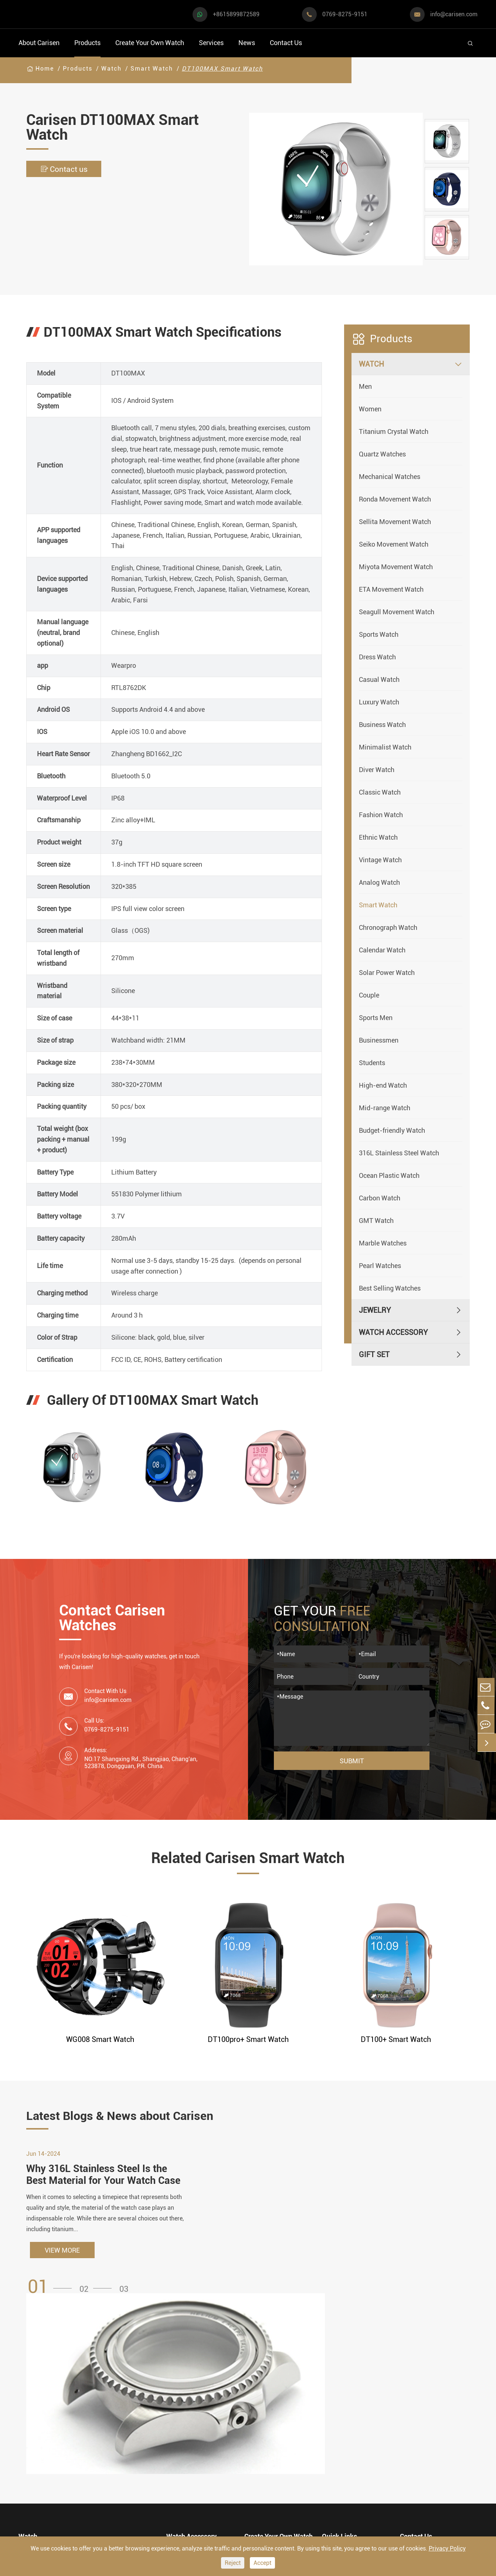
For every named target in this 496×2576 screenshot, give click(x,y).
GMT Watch (376, 1220)
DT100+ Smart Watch (396, 2039)
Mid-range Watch (384, 1108)
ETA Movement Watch (391, 589)
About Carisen (39, 43)
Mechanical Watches (389, 476)
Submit (352, 1761)
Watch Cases (187, 2403)
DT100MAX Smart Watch (222, 68)
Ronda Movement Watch (395, 499)
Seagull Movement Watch (396, 612)
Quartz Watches (382, 454)
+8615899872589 (236, 14)
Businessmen (378, 1040)
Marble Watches (383, 1243)
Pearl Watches (380, 1266)
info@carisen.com (454, 14)
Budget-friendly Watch (392, 1130)
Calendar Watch (382, 950)
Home (44, 68)
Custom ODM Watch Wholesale (277, 2452)
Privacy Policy (447, 2548)
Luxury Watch (379, 702)
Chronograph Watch (388, 927)
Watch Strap (186, 2431)
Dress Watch (377, 657)
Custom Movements (276, 2473)
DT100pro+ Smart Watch (248, 2039)
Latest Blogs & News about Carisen (131, 2117)
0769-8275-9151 (344, 14)
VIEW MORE (62, 2270)
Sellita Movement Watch (395, 522)
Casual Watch (379, 679)
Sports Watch (378, 634)
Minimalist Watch (385, 747)
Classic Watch (380, 792)
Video (331, 2417)
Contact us (67, 169)
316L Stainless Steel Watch (399, 1153)
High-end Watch (383, 1085)
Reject (233, 2562)
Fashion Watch (381, 815)
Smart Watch (151, 68)
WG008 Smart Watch (100, 2039)
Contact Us (286, 43)
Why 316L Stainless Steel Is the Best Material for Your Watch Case (99, 2187)
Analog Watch (379, 882)
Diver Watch (376, 770)
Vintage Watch (380, 860)
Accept (262, 2562)
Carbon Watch (379, 1198)
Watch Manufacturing (279, 2403)
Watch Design (266, 2417)
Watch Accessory (393, 1332)
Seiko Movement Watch (393, 544)
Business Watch (382, 724)
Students (372, 1063)
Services (211, 43)
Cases (254, 2501)
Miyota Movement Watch (396, 567)
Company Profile (349, 2445)
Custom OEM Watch (276, 2431)
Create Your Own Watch (149, 43)
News (246, 43)
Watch (111, 68)
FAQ (328, 2403)
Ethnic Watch (378, 837)
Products (87, 43)
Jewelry (375, 1310)
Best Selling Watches (390, 1288)
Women (370, 409)
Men (365, 386)
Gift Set (374, 1354)
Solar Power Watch (387, 972)
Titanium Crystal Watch (393, 431)
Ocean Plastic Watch (389, 1175)
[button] (52, 2307)
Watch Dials (186, 2417)
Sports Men (376, 1018)
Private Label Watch (277, 2487)
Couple (369, 995)
